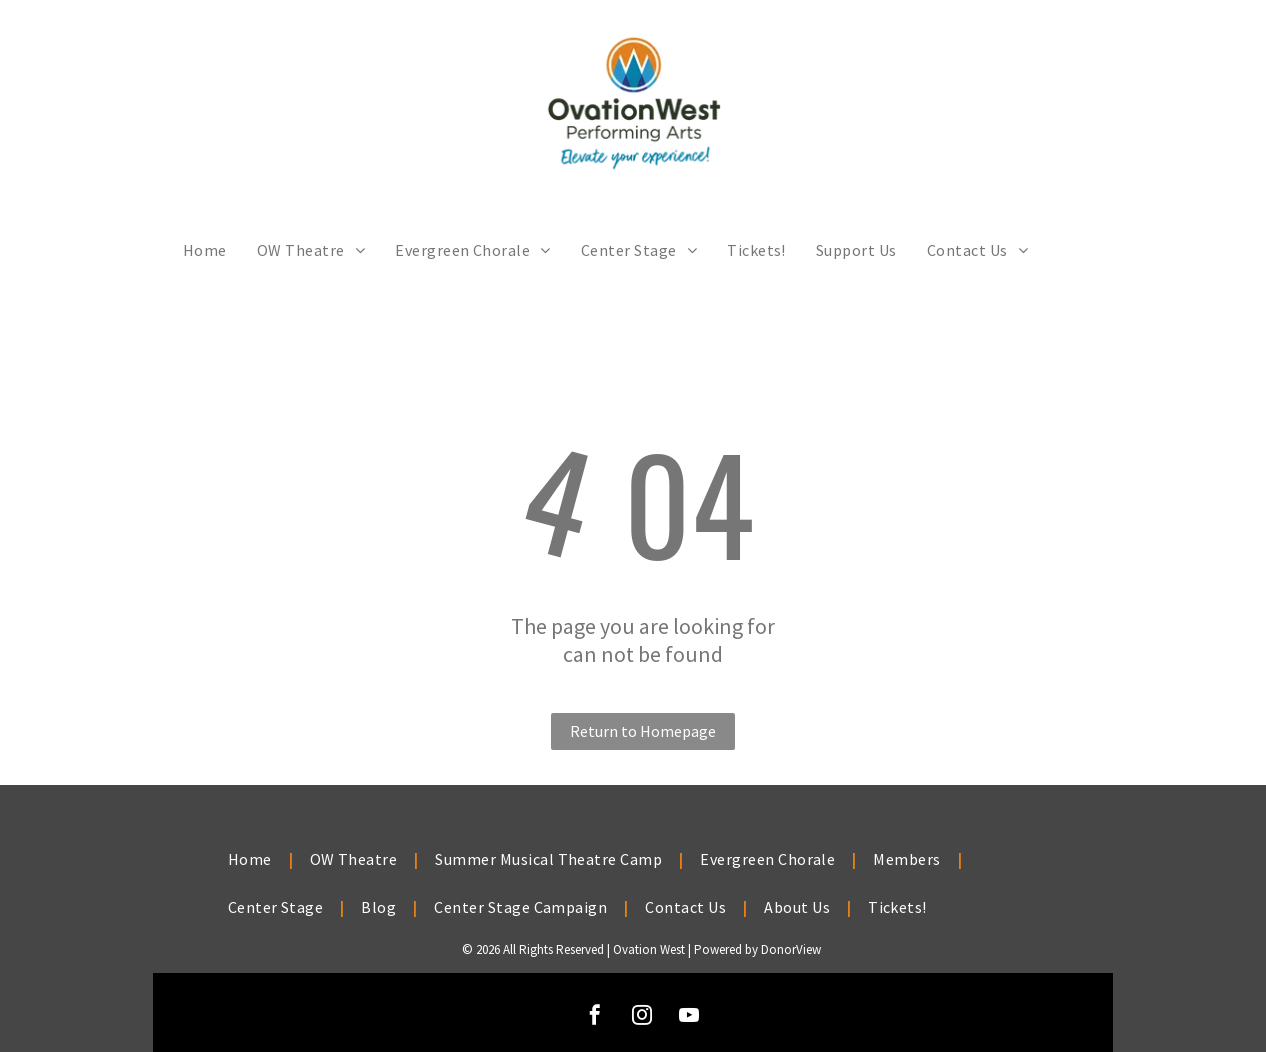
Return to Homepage (643, 731)
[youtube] (689, 1017)
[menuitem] (205, 250)
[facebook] (595, 1017)
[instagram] (642, 1017)
